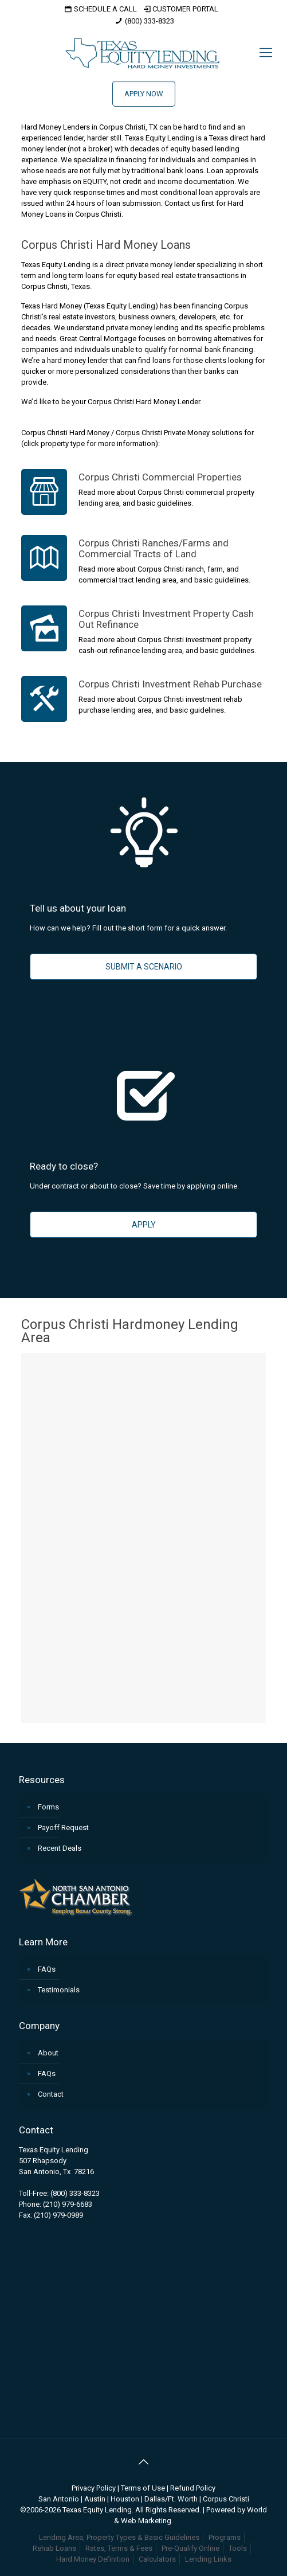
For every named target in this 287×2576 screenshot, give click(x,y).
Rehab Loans (54, 2548)
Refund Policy (192, 2488)
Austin (94, 2499)
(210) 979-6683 (67, 2204)
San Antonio (58, 2499)
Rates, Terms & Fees (118, 2548)
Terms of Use (143, 2488)
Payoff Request (63, 1827)
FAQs (47, 1969)
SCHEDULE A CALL (99, 9)
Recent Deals (59, 1848)
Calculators (157, 2559)
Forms (48, 1807)
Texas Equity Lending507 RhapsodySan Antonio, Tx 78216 (56, 2160)
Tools (238, 2548)
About (48, 2053)
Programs (225, 2537)
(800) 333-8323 (149, 21)
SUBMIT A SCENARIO (143, 966)
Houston (125, 2499)
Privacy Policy (94, 2488)
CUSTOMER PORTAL (180, 9)
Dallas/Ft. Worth (171, 2499)
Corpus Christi (226, 2499)
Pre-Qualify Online (190, 2548)
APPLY (144, 1224)
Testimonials (59, 1989)
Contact (51, 2094)
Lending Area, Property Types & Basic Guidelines (119, 2537)
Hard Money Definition (92, 2559)
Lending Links (208, 2559)
